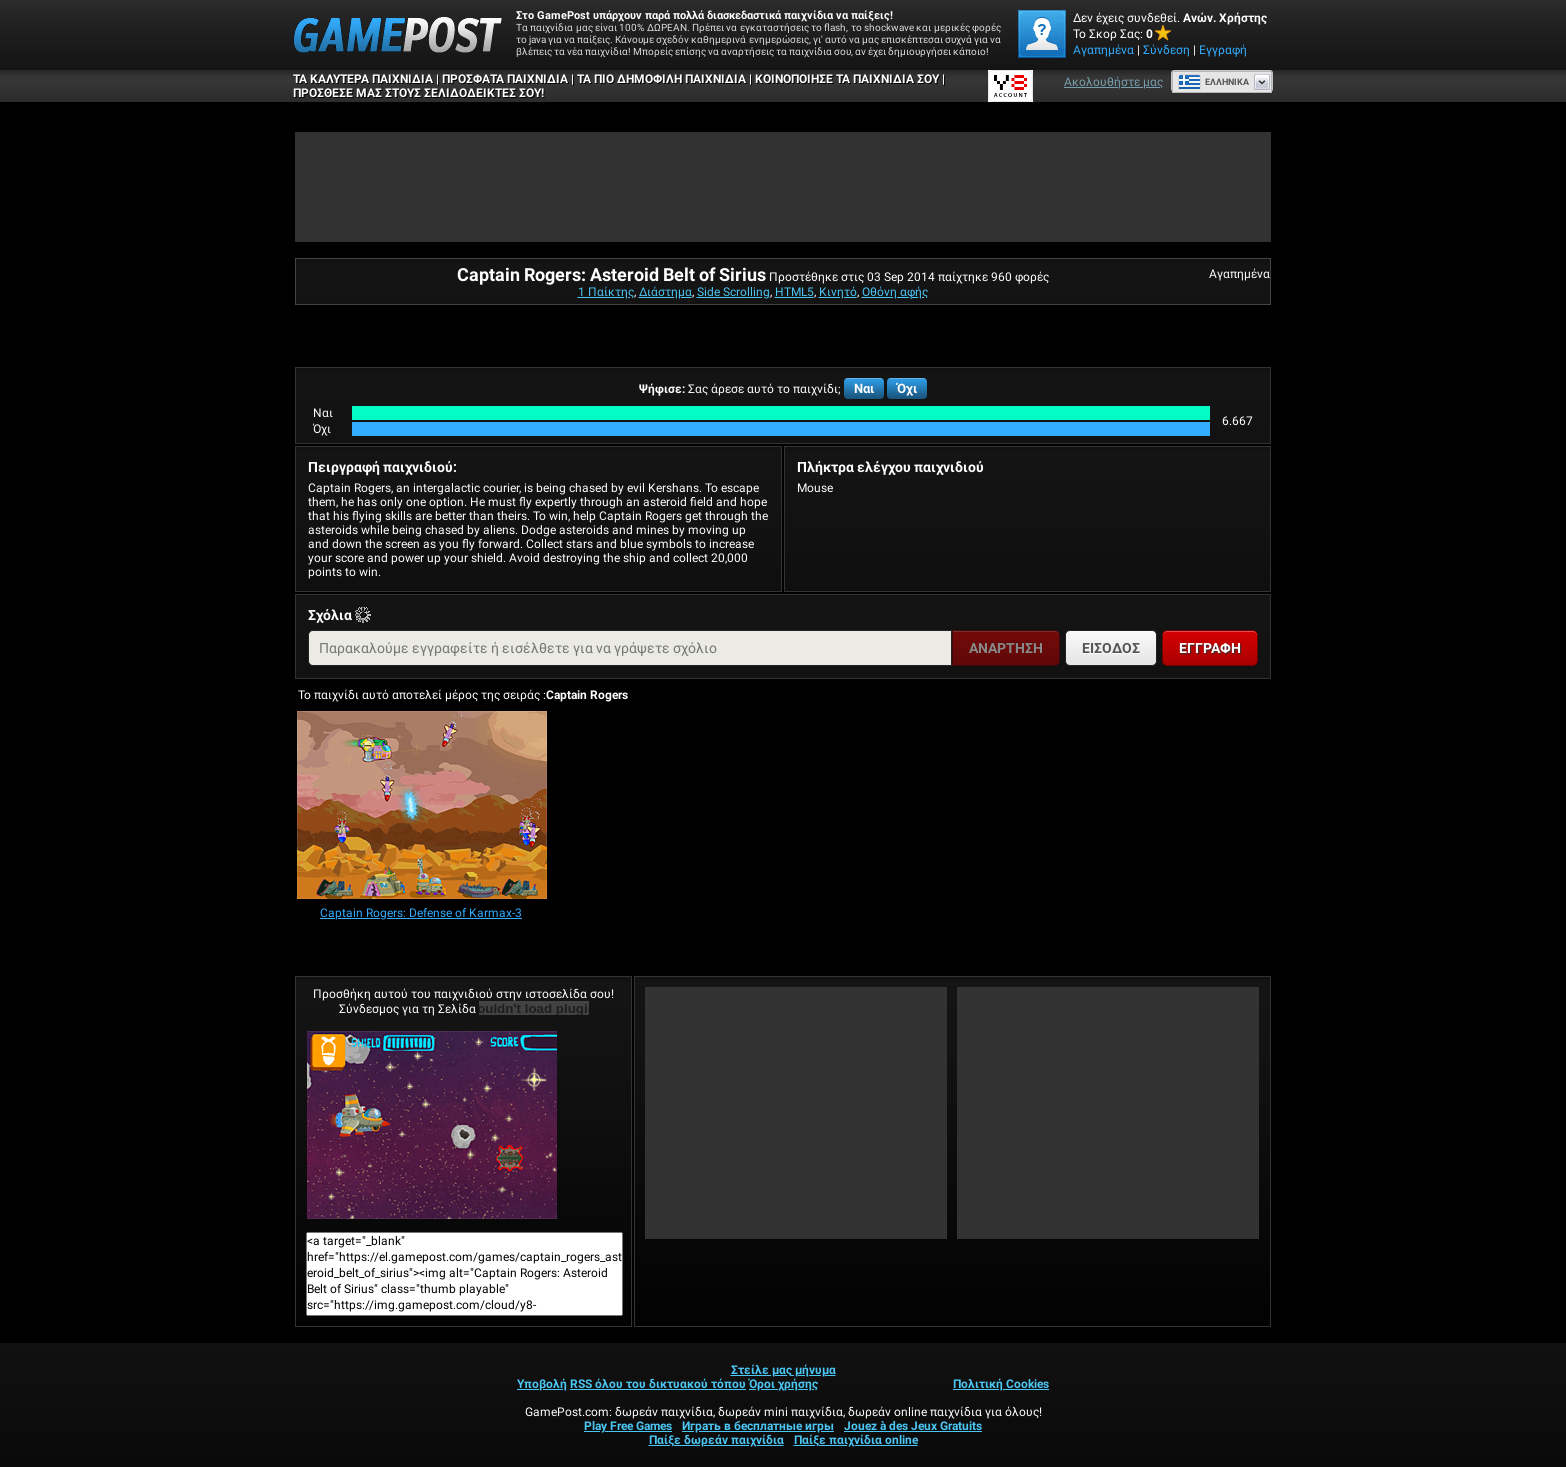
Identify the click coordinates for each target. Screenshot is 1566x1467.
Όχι (907, 388)
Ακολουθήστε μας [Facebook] (1113, 82)
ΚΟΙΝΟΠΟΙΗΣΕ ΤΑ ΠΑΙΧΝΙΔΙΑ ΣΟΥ (847, 79)
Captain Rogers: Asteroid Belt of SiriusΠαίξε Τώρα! (432, 1125)
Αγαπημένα (1103, 50)
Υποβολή (542, 1384)
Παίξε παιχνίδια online (856, 1440)
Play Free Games (628, 1426)
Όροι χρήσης (783, 1384)
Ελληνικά (1213, 82)
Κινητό (838, 292)
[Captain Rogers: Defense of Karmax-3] (422, 806)
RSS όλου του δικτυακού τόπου (658, 1384)
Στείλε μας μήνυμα (783, 1370)
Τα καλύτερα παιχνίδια (363, 79)
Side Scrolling (733, 292)
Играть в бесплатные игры (758, 1426)
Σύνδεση (1166, 50)
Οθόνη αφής (895, 292)
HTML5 (794, 292)
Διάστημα (665, 292)
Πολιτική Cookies (1001, 1384)
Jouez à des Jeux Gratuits (913, 1426)
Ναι (864, 388)
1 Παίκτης (606, 292)
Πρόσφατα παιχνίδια (505, 79)
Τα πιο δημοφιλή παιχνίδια (661, 79)
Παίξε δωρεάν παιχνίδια (716, 1440)
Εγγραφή (1223, 50)
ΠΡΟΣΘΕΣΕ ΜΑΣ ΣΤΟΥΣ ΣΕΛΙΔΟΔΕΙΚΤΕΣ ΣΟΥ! (418, 93)
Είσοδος (1111, 648)
